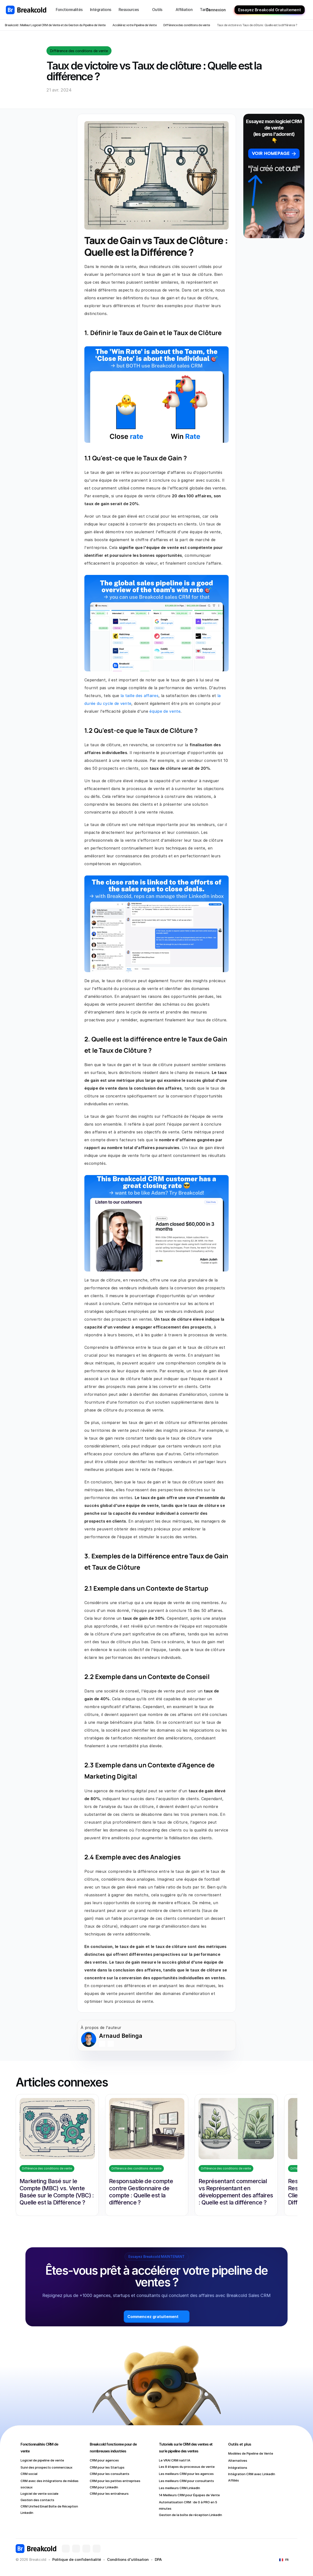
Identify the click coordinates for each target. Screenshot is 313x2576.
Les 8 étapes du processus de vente (187, 2467)
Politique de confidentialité (76, 2559)
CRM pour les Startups (107, 2467)
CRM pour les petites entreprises (115, 2481)
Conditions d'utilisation (128, 2559)
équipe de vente (164, 711)
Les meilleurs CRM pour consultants (186, 2481)
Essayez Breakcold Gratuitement (269, 9)
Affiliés (233, 2480)
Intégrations (237, 2468)
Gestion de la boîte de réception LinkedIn (190, 2515)
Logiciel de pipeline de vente (42, 2460)
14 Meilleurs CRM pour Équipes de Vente (189, 2495)
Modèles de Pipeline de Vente (250, 2453)
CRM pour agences (104, 2460)
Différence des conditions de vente (186, 25)
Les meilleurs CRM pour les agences (186, 2474)
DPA (158, 2559)
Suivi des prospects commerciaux (46, 2467)
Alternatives (237, 2460)
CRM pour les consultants (109, 2474)
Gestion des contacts (37, 2500)
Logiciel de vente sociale (39, 2493)
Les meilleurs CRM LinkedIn (179, 2488)
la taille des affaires (139, 695)
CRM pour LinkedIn (104, 2487)
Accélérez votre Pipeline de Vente (134, 25)
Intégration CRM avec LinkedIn (251, 2474)
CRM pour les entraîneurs (109, 2493)
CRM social (29, 2474)
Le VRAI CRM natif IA (174, 2460)
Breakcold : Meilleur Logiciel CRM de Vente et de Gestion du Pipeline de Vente (55, 25)
